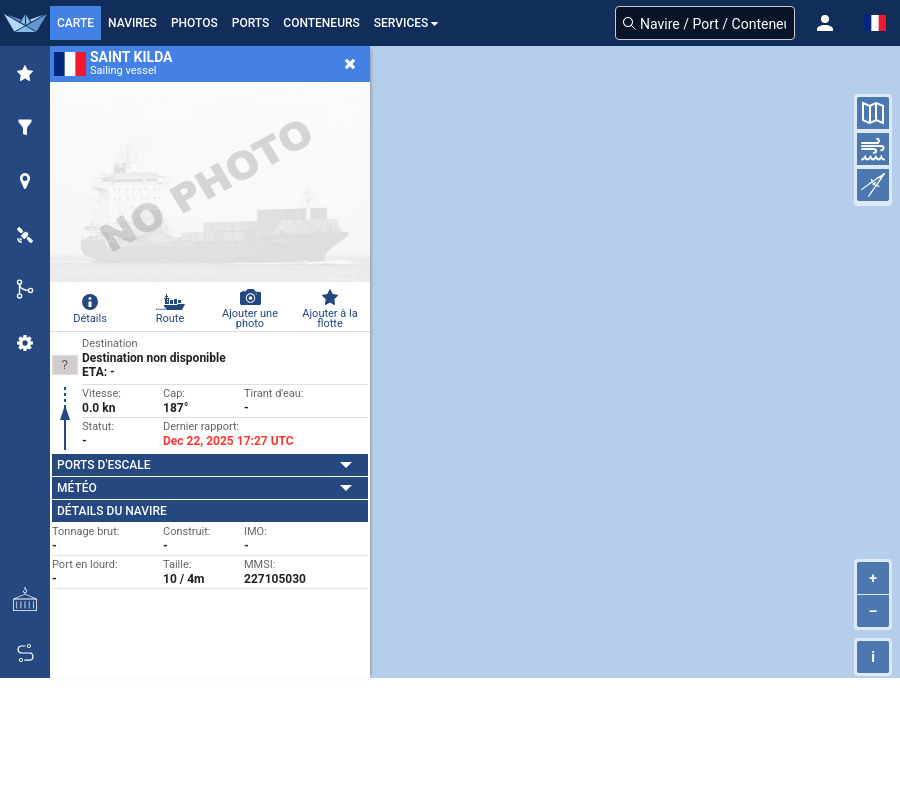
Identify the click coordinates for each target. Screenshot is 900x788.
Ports (251, 23)
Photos (194, 23)
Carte (75, 23)
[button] (825, 23)
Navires (132, 23)
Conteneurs (321, 23)
